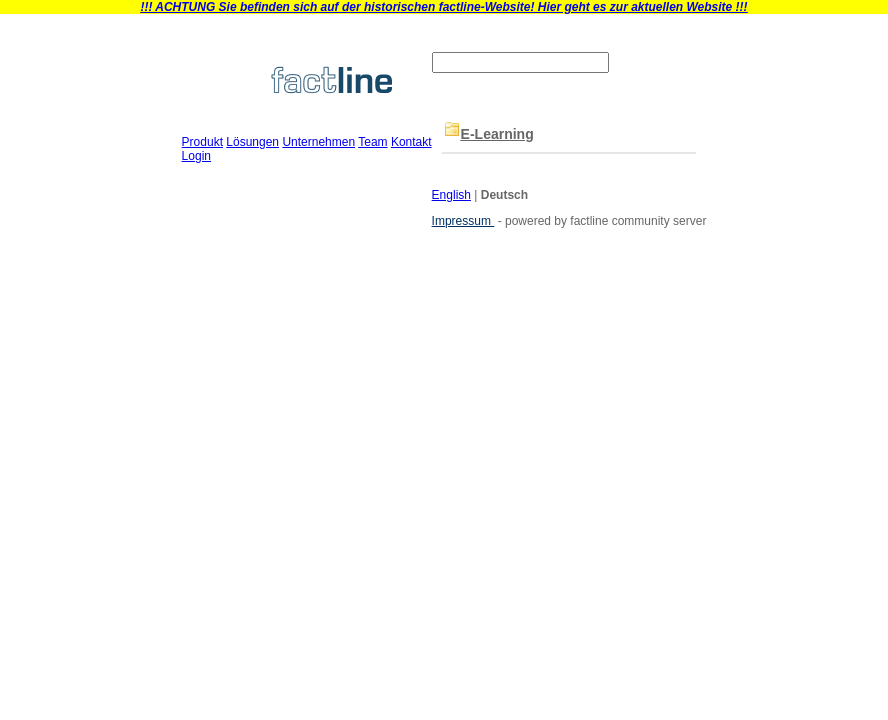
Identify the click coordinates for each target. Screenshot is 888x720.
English (451, 195)
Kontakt (411, 142)
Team (372, 142)
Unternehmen (318, 142)
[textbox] (520, 62)
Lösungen (252, 142)
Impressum (463, 221)
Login (196, 156)
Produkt (202, 142)
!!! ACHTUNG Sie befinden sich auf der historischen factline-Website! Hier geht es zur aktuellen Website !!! (443, 7)
